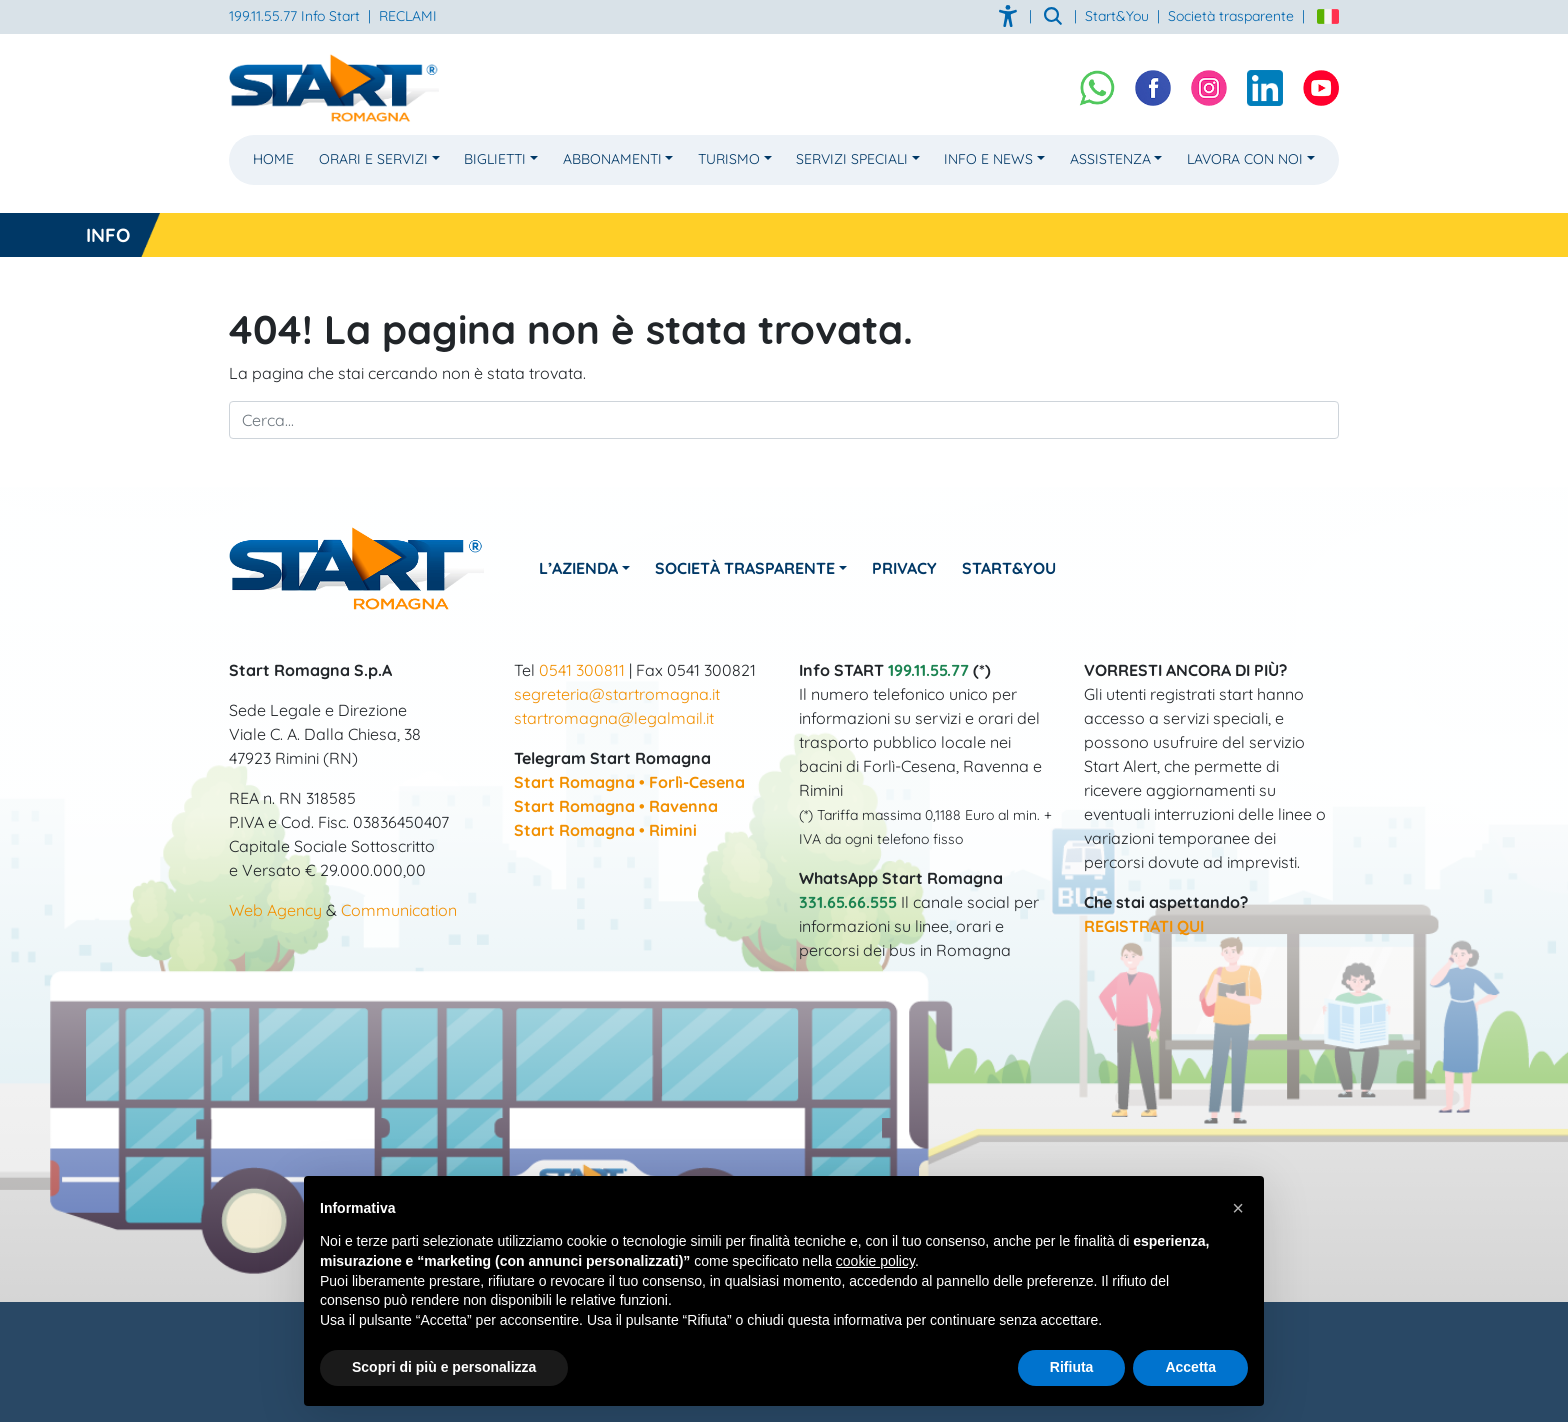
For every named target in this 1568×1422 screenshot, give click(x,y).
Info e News (988, 159)
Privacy (904, 568)
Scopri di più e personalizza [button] (444, 1367)
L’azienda (578, 568)
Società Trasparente (745, 568)
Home (273, 159)
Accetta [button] (1190, 1367)
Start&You (1009, 568)
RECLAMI (408, 16)
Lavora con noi (1245, 159)
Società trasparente (1231, 16)
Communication (399, 910)
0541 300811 (582, 670)
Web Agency (275, 910)
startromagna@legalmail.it (614, 718)
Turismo (729, 159)
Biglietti (495, 159)
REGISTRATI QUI (1144, 926)
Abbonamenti (612, 159)
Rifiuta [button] (1072, 1367)
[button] (1238, 1208)
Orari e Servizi (373, 159)
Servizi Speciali (852, 159)
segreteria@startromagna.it (617, 694)
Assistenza (1110, 159)
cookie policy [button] (875, 1261)
